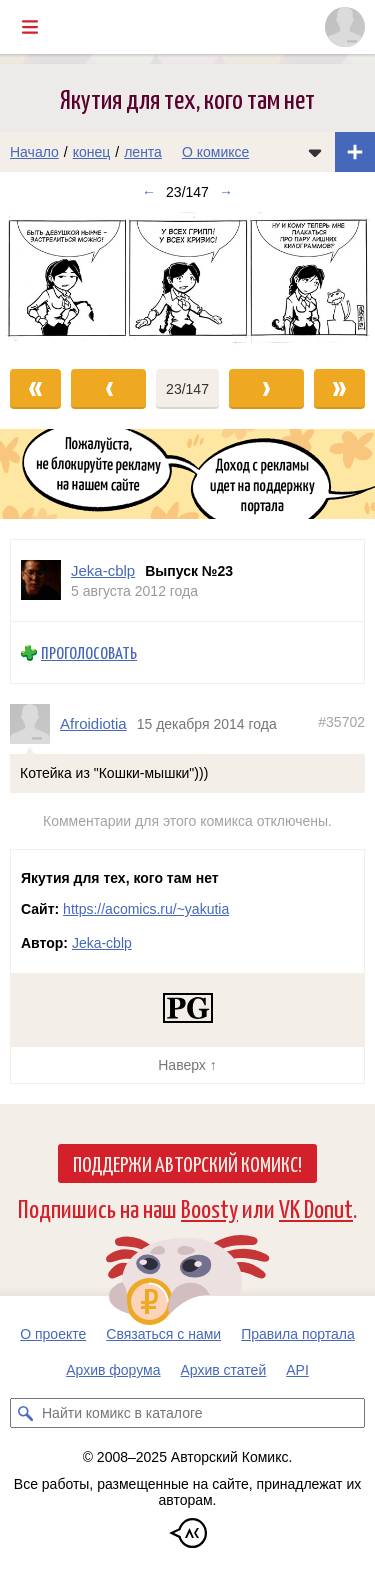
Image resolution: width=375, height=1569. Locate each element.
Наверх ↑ (187, 1065)
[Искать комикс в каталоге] (25, 1413)
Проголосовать (89, 652)
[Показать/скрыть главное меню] (30, 27)
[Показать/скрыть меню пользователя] (345, 27)
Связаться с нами (163, 1334)
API (297, 1370)
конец (92, 152)
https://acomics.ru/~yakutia (146, 909)
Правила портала (298, 1334)
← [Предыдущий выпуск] (149, 192)
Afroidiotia (93, 723)
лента (143, 152)
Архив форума (113, 1370)
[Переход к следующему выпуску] (187, 280)
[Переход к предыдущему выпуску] (47, 280)
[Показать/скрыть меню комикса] (315, 152)
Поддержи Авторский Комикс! (187, 1163)
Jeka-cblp (102, 943)
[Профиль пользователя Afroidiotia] (35, 723)
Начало (34, 152)
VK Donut (316, 1207)
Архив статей (224, 1370)
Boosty (209, 1207)
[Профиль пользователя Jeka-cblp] (41, 580)
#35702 (341, 722)
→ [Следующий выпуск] (226, 192)
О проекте (53, 1334)
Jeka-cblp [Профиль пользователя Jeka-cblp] (103, 570)
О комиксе (215, 152)
